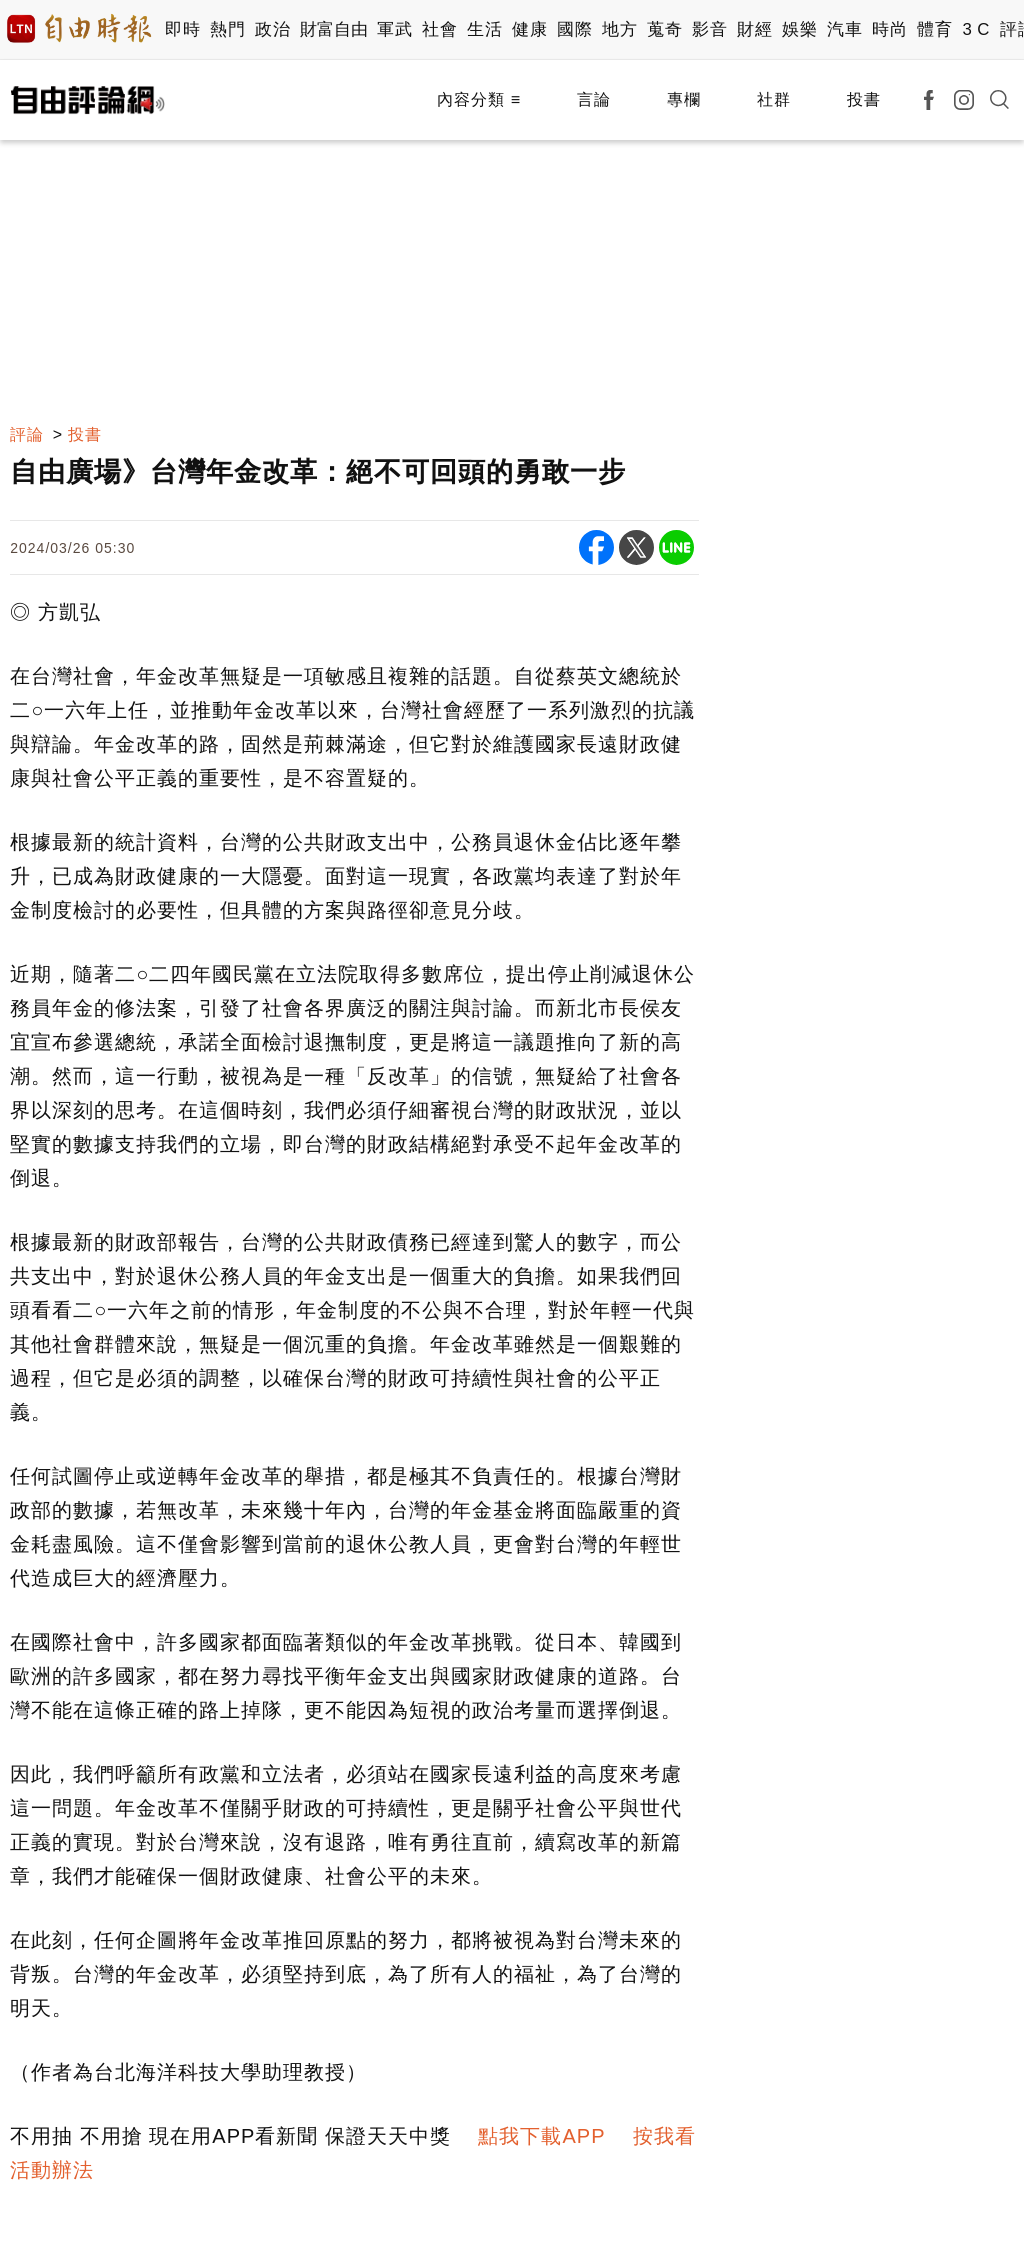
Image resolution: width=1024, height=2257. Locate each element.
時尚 (889, 29)
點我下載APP (541, 2136)
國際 (574, 29)
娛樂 (799, 29)
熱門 (227, 29)
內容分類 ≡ (479, 99)
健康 (529, 29)
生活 (484, 29)
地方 (619, 29)
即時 (182, 29)
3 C (976, 29)
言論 (594, 99)
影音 (709, 29)
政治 (272, 29)
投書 (864, 99)
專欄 (684, 99)
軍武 (394, 29)
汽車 (844, 29)
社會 (439, 29)
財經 (754, 29)
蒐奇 (664, 29)
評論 (27, 434)
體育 (934, 29)
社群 (774, 99)
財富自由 (333, 29)
